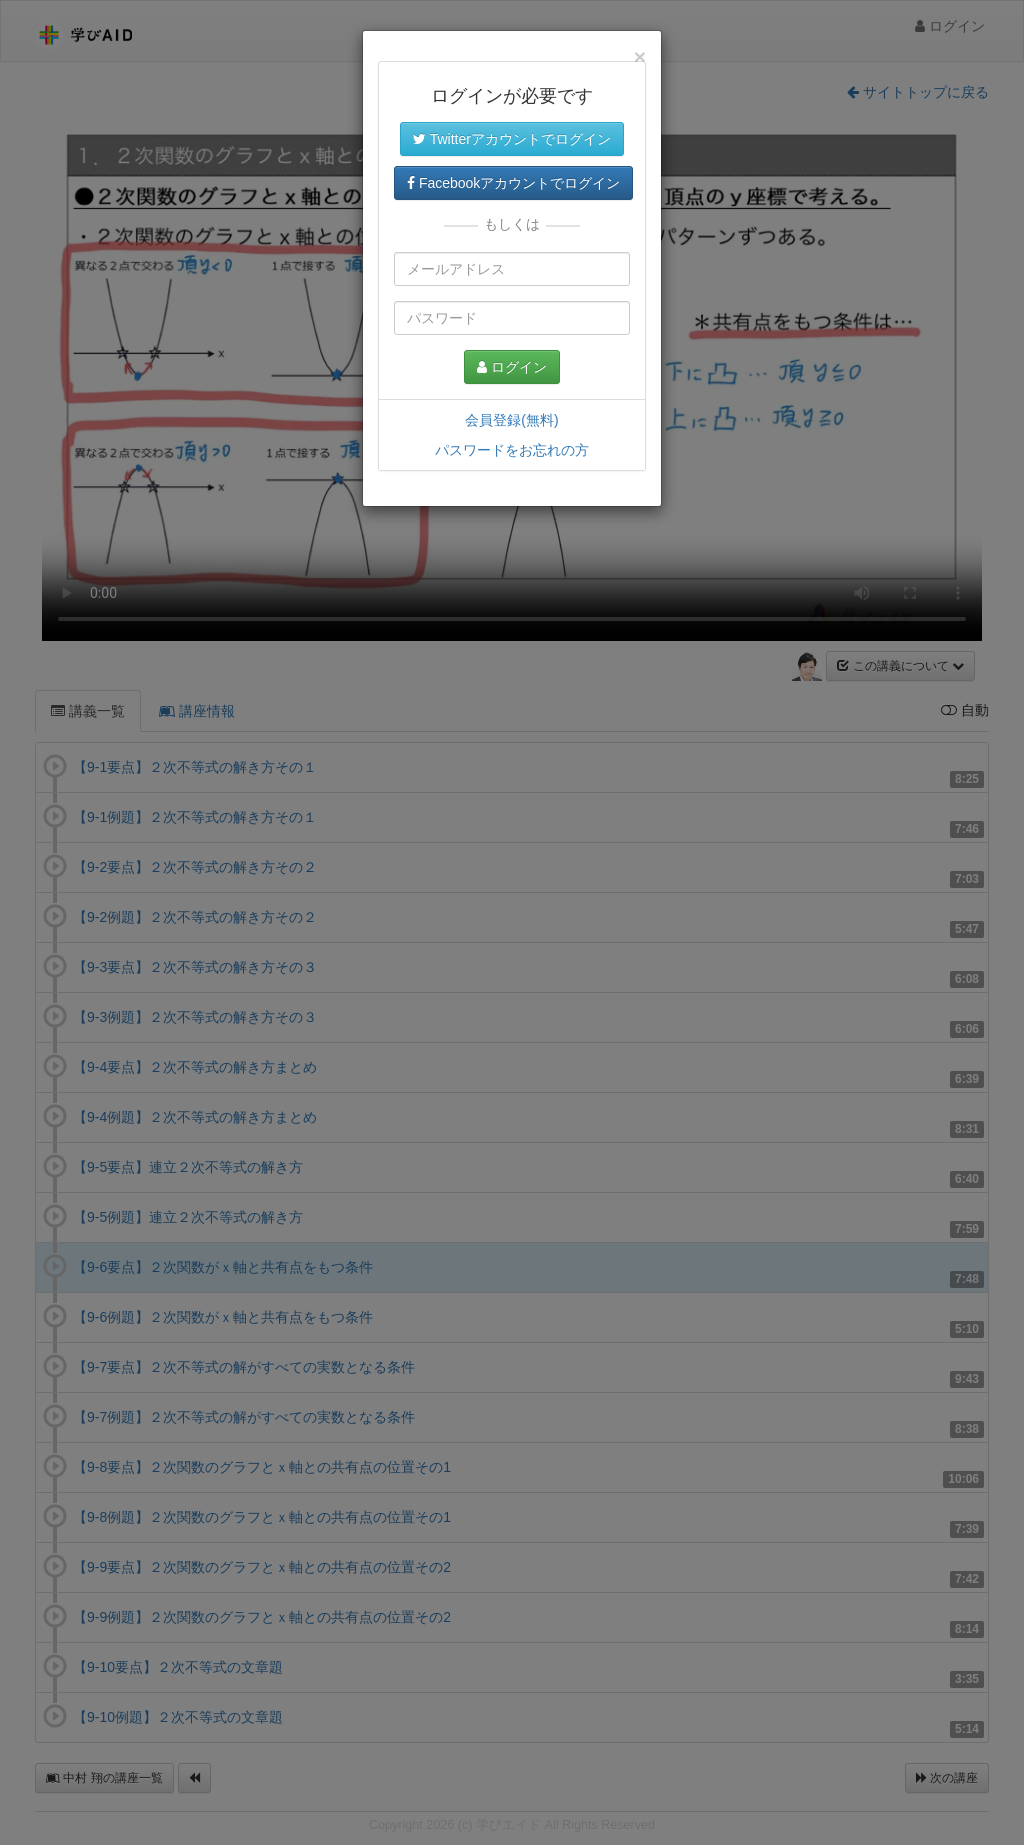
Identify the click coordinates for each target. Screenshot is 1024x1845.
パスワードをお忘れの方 (512, 450)
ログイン (512, 367)
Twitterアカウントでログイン (512, 139)
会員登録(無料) (511, 420)
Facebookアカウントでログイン (513, 183)
